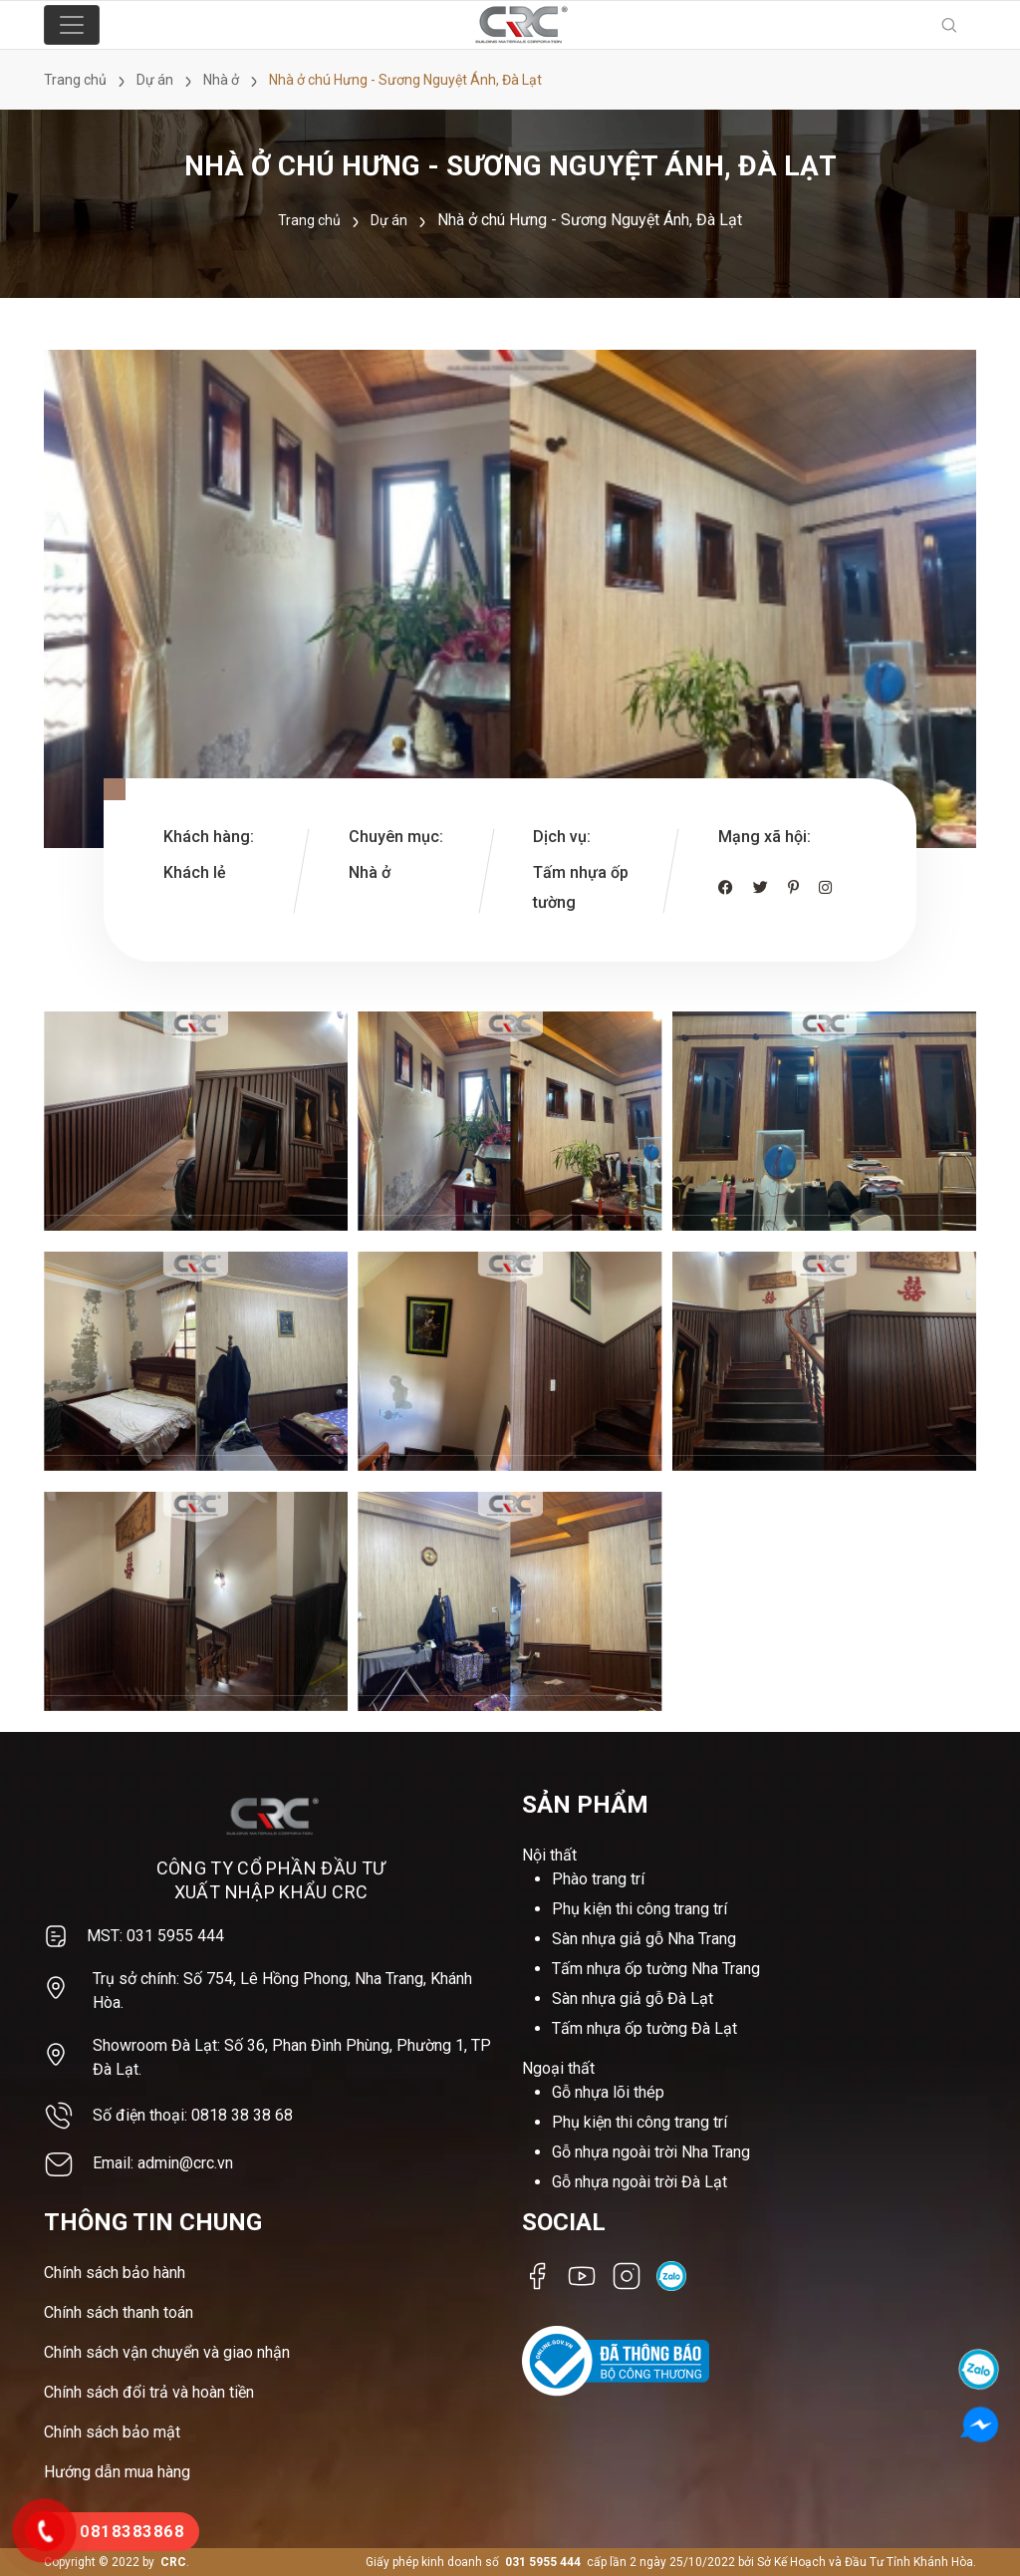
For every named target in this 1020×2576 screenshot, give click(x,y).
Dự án (389, 220)
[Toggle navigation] (72, 25)
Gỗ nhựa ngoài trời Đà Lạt (639, 2181)
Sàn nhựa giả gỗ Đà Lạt (632, 1998)
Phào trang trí (598, 1878)
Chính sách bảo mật (112, 2432)
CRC (173, 2562)
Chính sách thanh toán (118, 2312)
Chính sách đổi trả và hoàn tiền (149, 2392)
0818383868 (132, 2531)
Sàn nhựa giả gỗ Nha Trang (644, 1938)
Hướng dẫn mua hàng (117, 2471)
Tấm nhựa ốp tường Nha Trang (656, 1968)
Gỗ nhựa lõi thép (608, 2092)
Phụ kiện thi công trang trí (639, 1908)
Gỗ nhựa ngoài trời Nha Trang (651, 2152)
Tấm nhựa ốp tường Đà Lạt (644, 2028)
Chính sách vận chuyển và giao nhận (167, 2352)
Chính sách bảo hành (114, 2272)
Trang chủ (309, 220)
